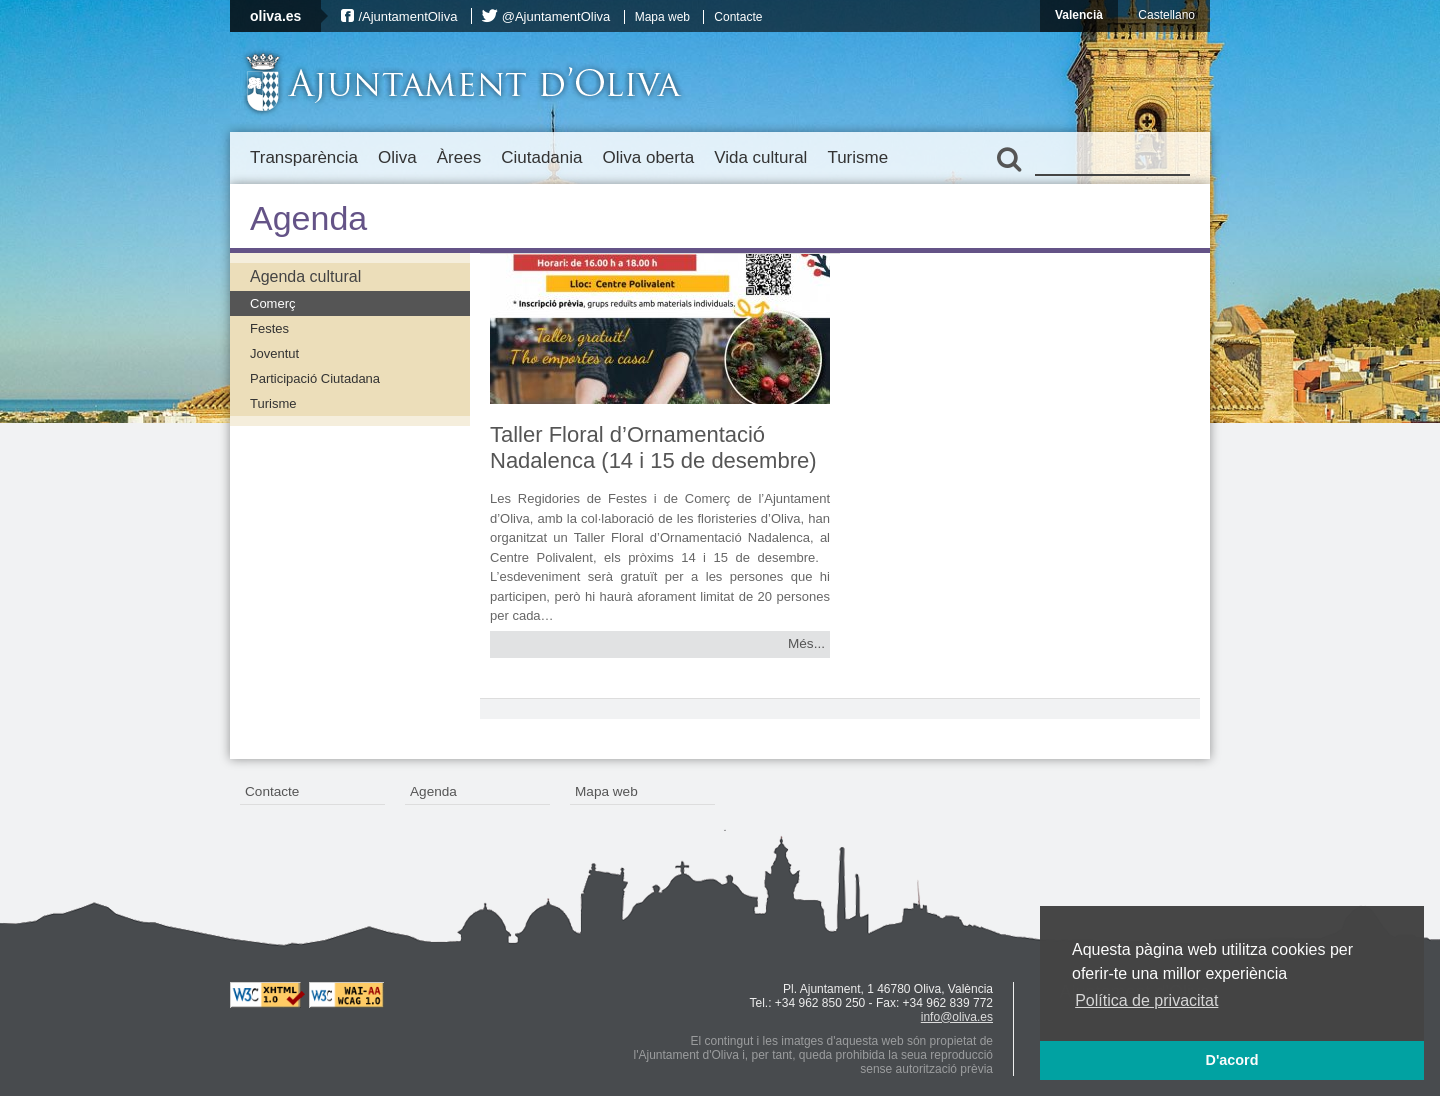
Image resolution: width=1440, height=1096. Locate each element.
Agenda (433, 791)
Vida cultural (760, 157)
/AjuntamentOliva (407, 16)
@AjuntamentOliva (556, 16)
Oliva (397, 157)
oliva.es (275, 16)
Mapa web (662, 17)
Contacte (738, 17)
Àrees (459, 157)
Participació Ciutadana (315, 378)
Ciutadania (541, 157)
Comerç (273, 303)
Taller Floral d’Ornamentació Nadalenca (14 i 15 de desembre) (653, 447)
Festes (269, 328)
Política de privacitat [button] (1146, 1000)
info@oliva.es (957, 1017)
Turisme (857, 157)
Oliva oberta (648, 157)
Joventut (274, 353)
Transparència (304, 157)
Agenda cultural (305, 276)
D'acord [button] (1231, 1060)
